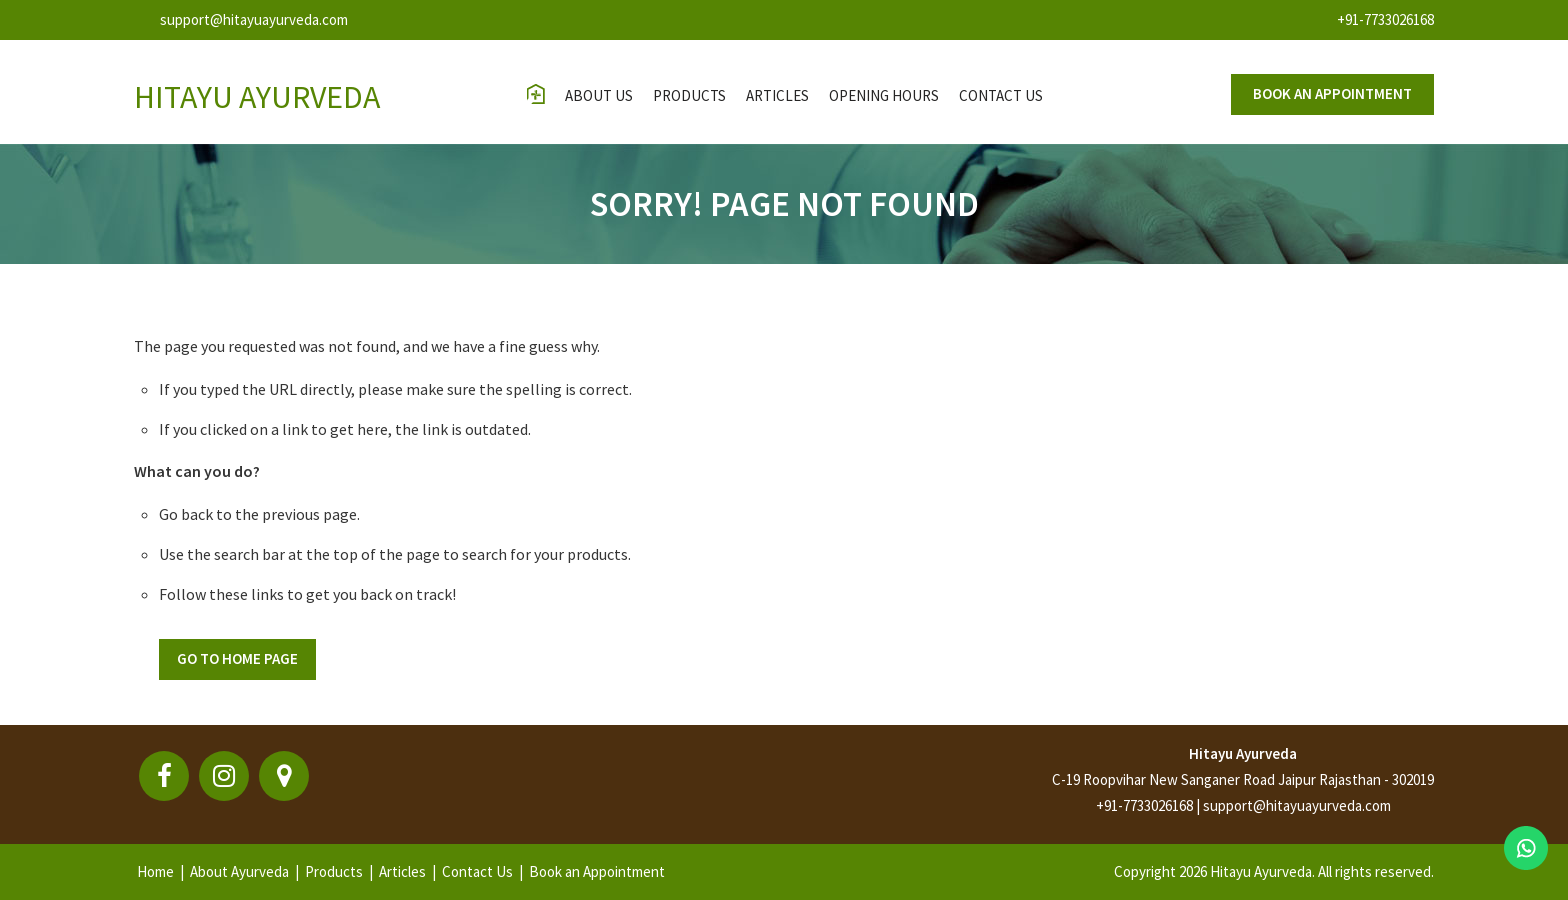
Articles (777, 95)
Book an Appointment (597, 871)
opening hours (884, 95)
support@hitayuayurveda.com (254, 19)
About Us (599, 95)
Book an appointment (1332, 93)
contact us (1001, 95)
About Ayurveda (239, 871)
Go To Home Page (237, 658)
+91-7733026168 (1385, 19)
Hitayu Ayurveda (1243, 753)
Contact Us (477, 871)
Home (155, 871)
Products (689, 95)
